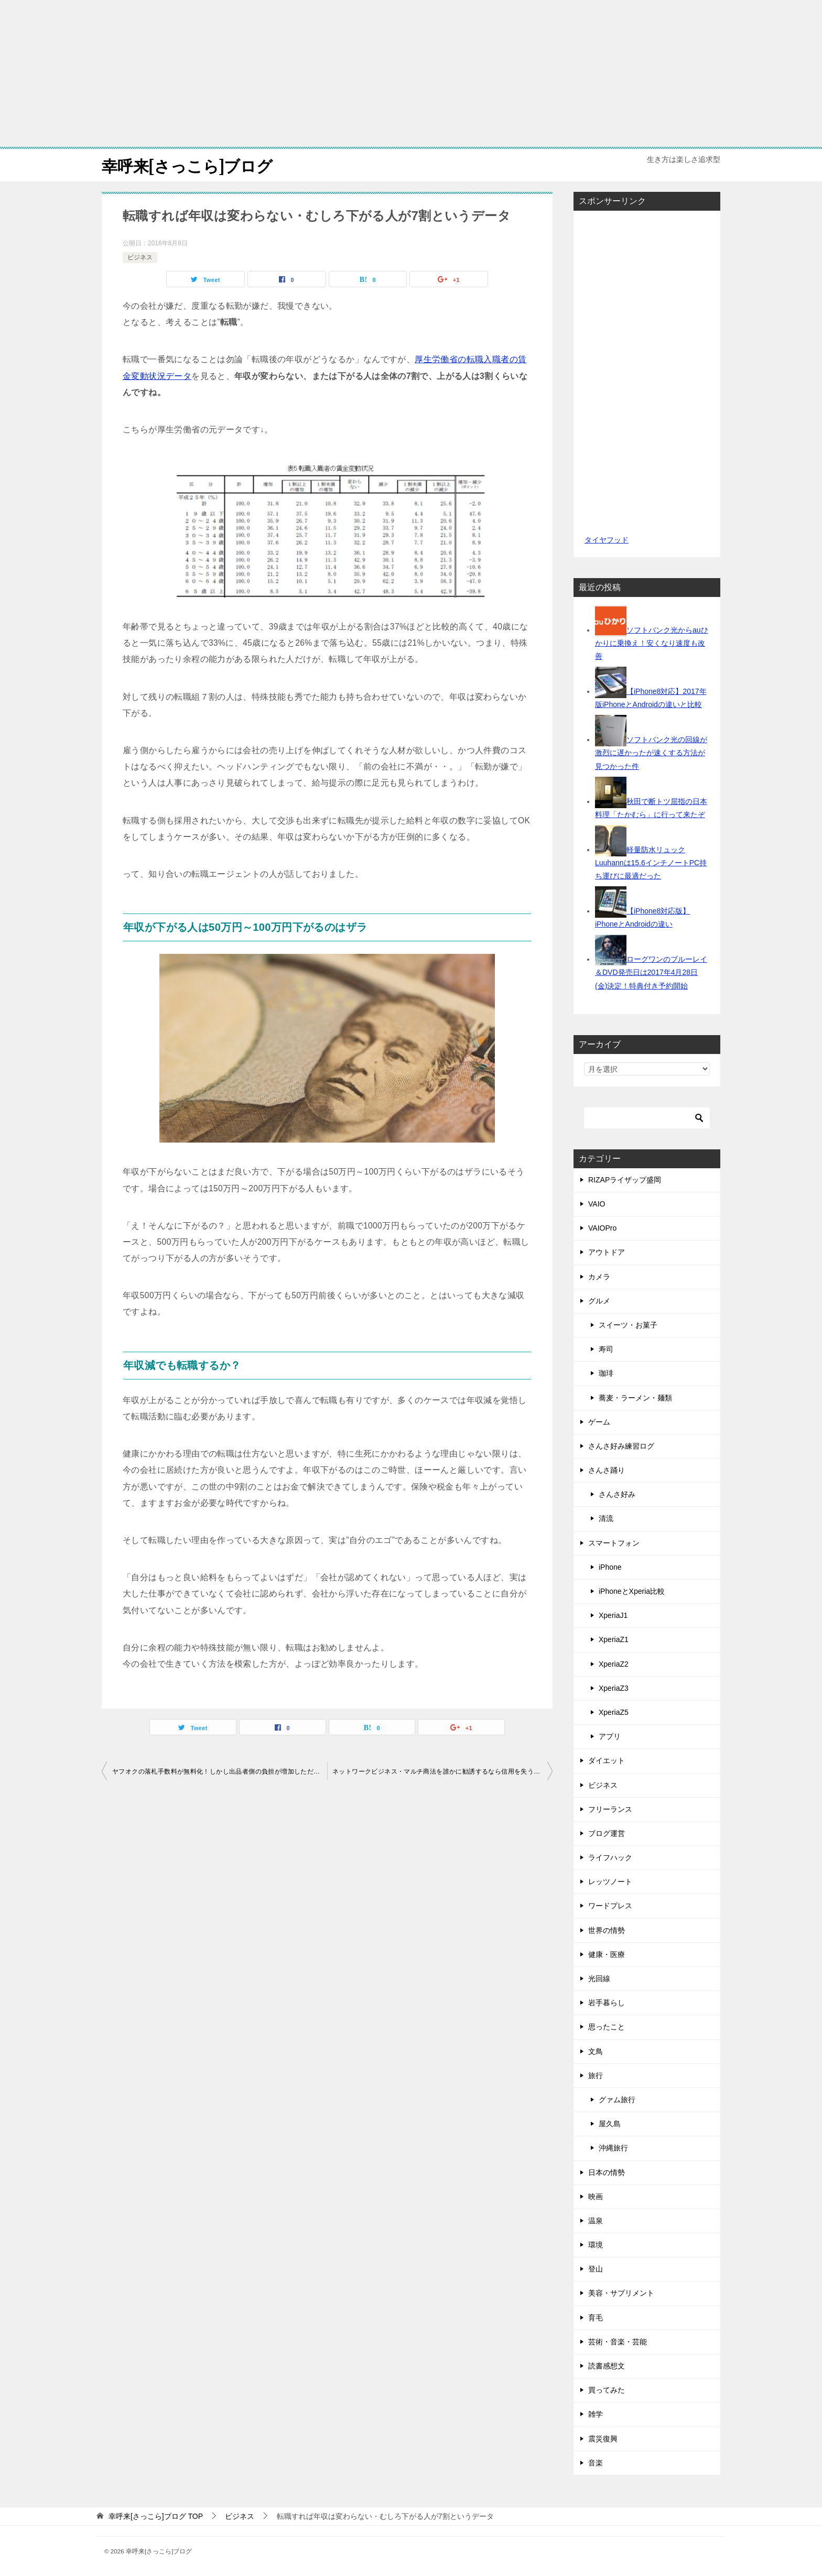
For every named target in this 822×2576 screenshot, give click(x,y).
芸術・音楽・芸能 (617, 2341)
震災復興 (603, 2438)
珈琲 (606, 1373)
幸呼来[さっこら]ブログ (187, 165)
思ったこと (606, 2027)
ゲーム (599, 1421)
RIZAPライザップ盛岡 (624, 1179)
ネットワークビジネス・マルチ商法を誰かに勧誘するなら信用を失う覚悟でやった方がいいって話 (442, 1771)
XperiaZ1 (614, 1639)
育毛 (595, 2317)
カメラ (599, 1276)
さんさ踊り (606, 1469)
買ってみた (606, 2390)
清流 (606, 1518)
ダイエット (606, 1760)
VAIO (596, 1203)
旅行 (595, 2075)
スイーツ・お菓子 (628, 1324)
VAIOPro (602, 1228)
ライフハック (610, 1857)
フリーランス (610, 1809)
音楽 (595, 2462)
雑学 (595, 2414)
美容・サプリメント (621, 2293)
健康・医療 (606, 1954)
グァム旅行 (617, 2099)
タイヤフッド (606, 539)
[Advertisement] (411, 73)
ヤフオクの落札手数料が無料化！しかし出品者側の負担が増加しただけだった (219, 1771)
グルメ (599, 1300)
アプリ (610, 1736)
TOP (156, 2516)
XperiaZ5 (614, 1712)
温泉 (595, 2220)
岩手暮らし (606, 2002)
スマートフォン (614, 1542)
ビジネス (140, 257)
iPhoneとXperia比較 (632, 1590)
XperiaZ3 (614, 1687)
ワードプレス (610, 1905)
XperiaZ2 (614, 1663)
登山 (595, 2269)
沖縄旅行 (613, 2148)
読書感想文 (606, 2365)
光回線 (599, 1978)
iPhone (610, 1566)
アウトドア (606, 1252)
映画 (595, 2196)
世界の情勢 (606, 1930)
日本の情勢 (606, 2172)
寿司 (606, 1349)
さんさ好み (617, 1494)
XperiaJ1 (613, 1615)
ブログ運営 (606, 1833)
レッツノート (610, 1881)
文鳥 (595, 2051)
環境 (595, 2244)
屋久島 (610, 2124)
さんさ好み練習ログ (621, 1445)
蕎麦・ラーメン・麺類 (635, 1397)
